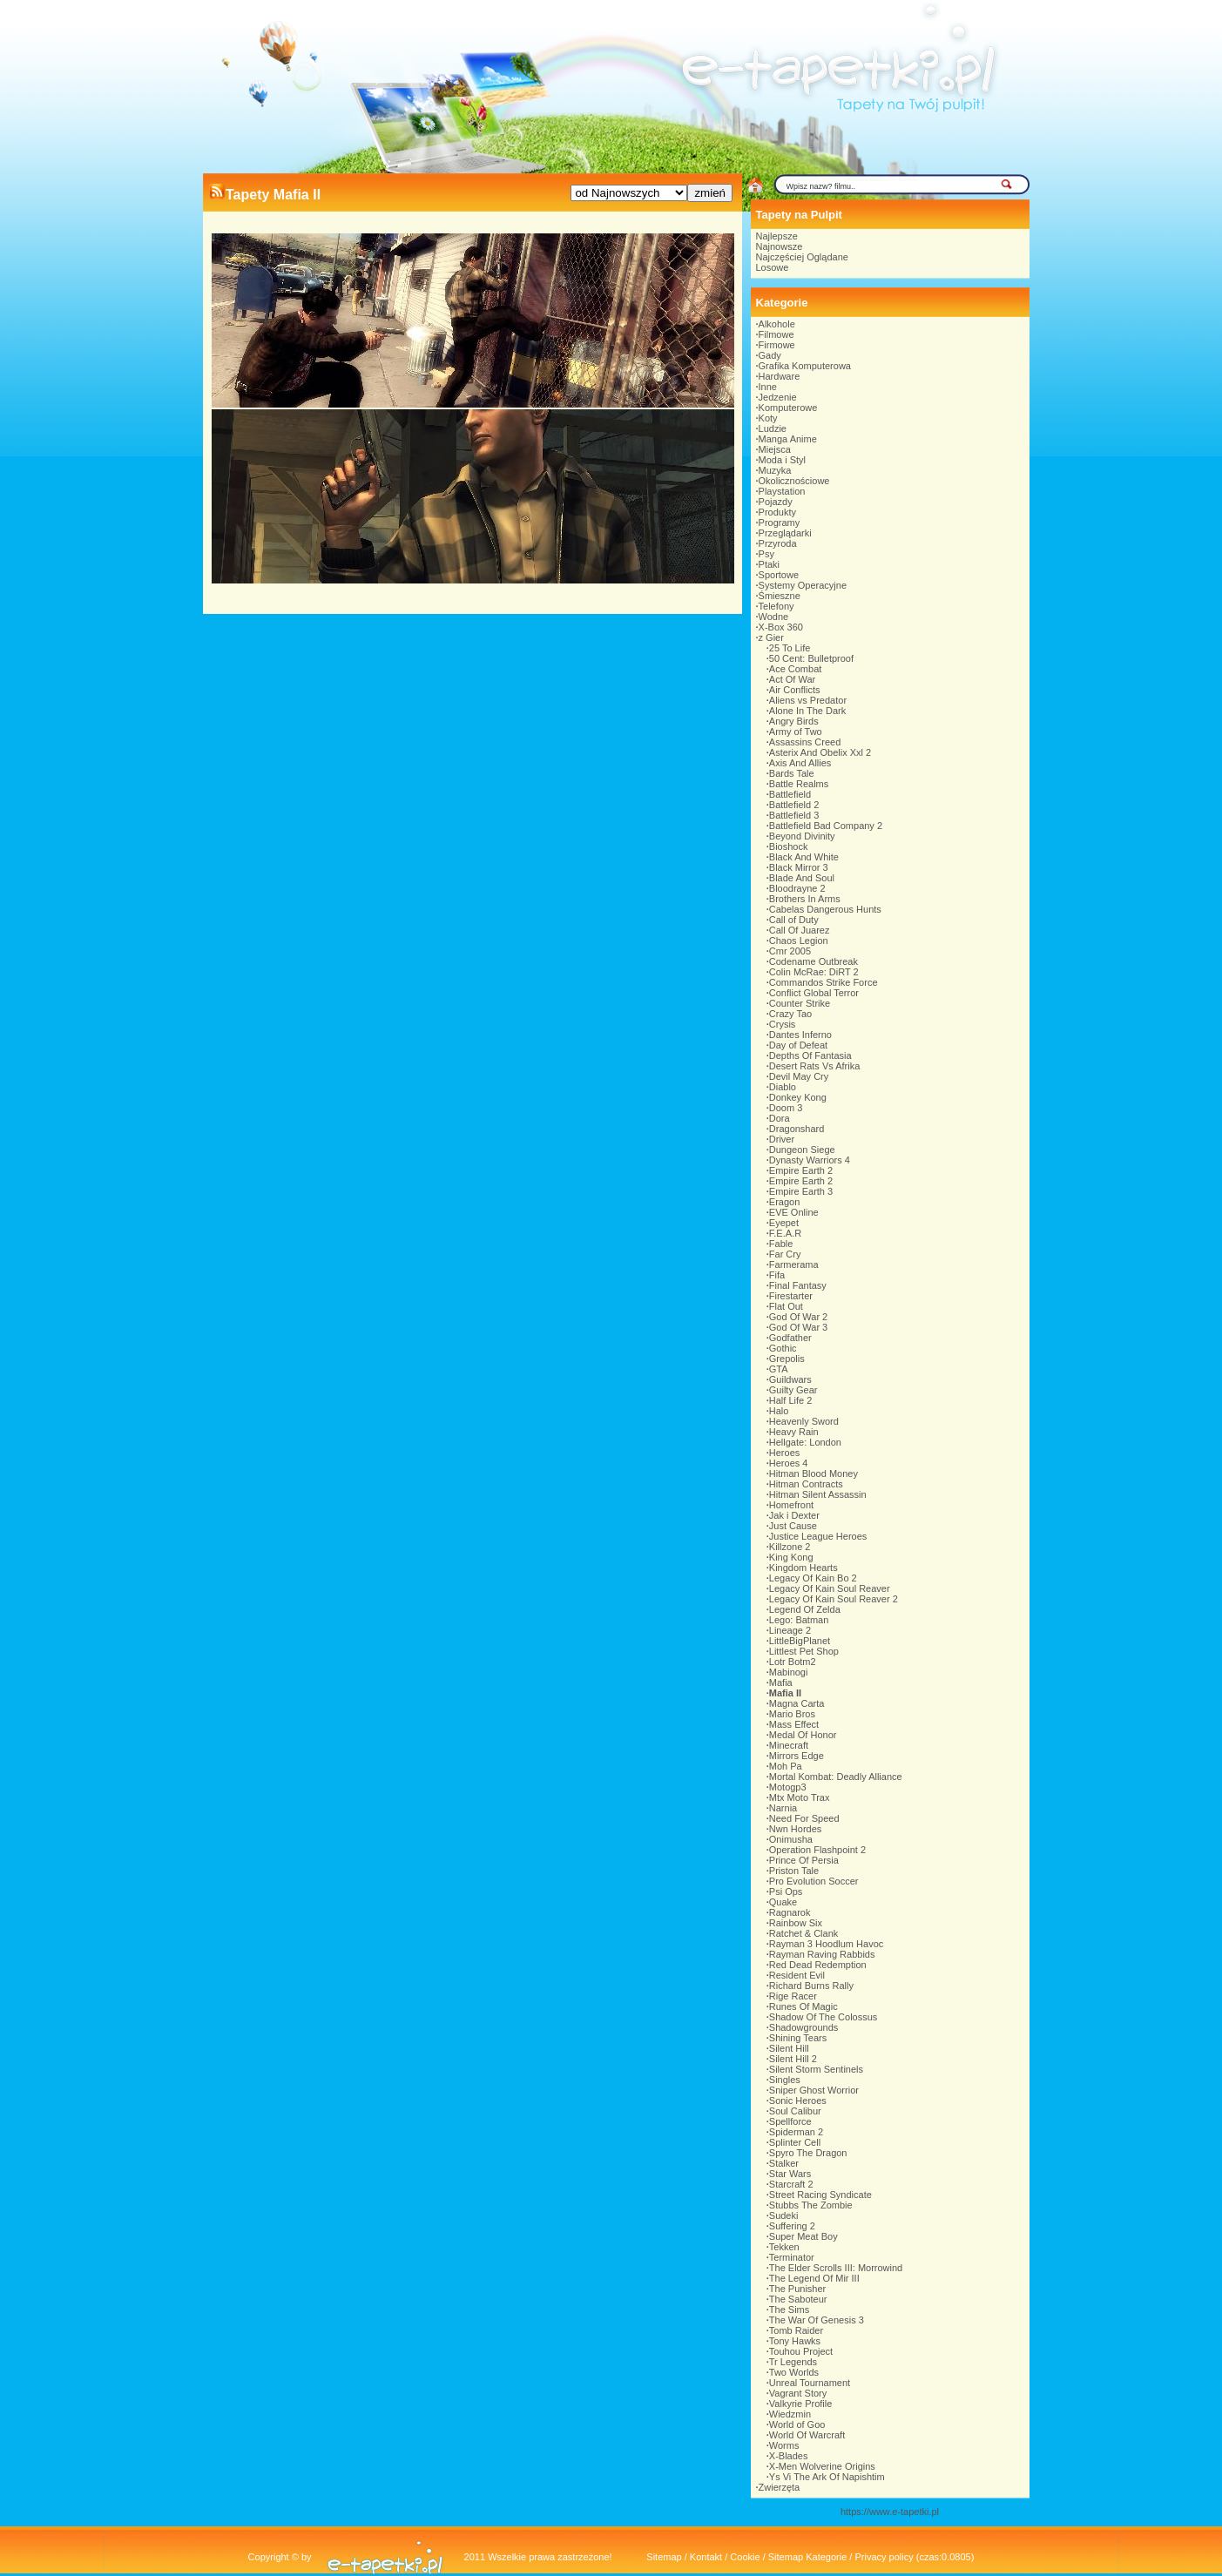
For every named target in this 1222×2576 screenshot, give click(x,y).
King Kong (791, 1557)
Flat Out (786, 1306)
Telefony (776, 606)
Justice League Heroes (818, 1536)
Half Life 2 (791, 1400)
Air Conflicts (794, 689)
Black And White (804, 857)
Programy (779, 522)
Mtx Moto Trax (799, 1797)
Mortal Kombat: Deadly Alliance (835, 1776)
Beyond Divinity (802, 836)
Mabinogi (788, 1672)
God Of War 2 (798, 1317)
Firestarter (791, 1296)
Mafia (781, 1682)
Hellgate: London (805, 1442)
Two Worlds (794, 2372)
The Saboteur (798, 2299)
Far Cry (785, 1254)
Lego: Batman (799, 1620)
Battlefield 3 (794, 815)
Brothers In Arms (805, 899)
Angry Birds (794, 721)
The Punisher (797, 2288)
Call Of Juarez (799, 930)
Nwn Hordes (795, 1829)
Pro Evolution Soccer (814, 1881)
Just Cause (793, 1526)
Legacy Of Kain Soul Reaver (829, 1588)
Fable (781, 1243)
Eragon (784, 1202)
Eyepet (784, 1222)
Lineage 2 (790, 1630)
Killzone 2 (790, 1546)
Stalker (784, 2163)
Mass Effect (794, 1724)
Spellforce (790, 2121)
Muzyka (775, 470)
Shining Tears (798, 2038)
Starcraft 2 (791, 2184)
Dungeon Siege (802, 1149)
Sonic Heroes (798, 2100)
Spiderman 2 (796, 2132)
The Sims (789, 2309)
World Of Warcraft (807, 2435)
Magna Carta (797, 1703)
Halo (779, 1411)
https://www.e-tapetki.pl (890, 2511)
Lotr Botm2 (792, 1661)
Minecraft (788, 1745)
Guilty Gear (793, 1390)
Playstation (782, 491)
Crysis (782, 1024)
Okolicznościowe (794, 480)
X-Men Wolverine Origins (822, 2466)
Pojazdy (776, 501)
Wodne (774, 616)
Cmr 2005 (790, 951)
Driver (781, 1139)
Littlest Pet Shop (804, 1651)
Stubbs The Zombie (811, 2205)
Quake (783, 1902)
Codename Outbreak (813, 961)
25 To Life (790, 648)
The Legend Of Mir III (814, 2278)
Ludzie (773, 428)
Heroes (784, 1452)
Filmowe (776, 334)
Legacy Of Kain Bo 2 (813, 1578)
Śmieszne (779, 595)
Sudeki (784, 2215)
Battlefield (790, 794)
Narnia (783, 1808)
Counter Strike (799, 1003)
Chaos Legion (798, 940)
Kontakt (706, 2557)
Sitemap (663, 2557)
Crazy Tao (790, 1013)
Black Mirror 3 (798, 867)
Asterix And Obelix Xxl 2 (820, 752)
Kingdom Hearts (803, 1567)
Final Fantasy (798, 1285)
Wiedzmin (790, 2414)
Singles (784, 2079)
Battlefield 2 (794, 804)
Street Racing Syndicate (820, 2194)
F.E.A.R (785, 1233)
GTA (778, 1369)
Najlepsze (777, 236)
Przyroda (778, 543)
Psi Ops (786, 1891)
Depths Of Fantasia (810, 1055)
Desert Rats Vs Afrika (815, 1066)
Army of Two (795, 731)
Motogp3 (788, 1787)
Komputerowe (788, 407)
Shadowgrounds (804, 2027)
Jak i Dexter (794, 1515)
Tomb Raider (796, 2330)
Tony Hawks (794, 2341)
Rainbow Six (795, 1923)
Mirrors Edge (796, 1755)
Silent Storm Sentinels (816, 2069)
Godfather (790, 1337)
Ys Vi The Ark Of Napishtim (827, 2476)
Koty (768, 418)
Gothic (783, 1348)
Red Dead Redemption (818, 1964)
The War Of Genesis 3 (816, 2320)
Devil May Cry (798, 1076)
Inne (768, 386)
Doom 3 (786, 1108)
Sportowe (779, 575)
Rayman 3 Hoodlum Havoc (826, 1944)
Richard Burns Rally (811, 1985)
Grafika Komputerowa (805, 366)
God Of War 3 (798, 1327)
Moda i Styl (782, 460)
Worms (784, 2445)
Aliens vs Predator (808, 700)
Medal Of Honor (803, 1735)
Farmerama (794, 1264)
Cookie (745, 2557)
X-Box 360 (781, 627)
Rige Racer (793, 1996)
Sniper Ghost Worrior (814, 2090)
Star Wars (790, 2173)
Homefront (791, 1505)
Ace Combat (795, 669)
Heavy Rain (794, 1431)
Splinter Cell (794, 2142)
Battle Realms (798, 784)
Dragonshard (797, 1128)
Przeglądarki (785, 533)
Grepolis (787, 1358)
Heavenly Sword (804, 1421)
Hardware (779, 376)
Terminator (791, 2257)
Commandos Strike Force (823, 982)
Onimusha (791, 1839)
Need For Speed (804, 1818)
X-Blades (788, 2456)
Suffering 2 (792, 2226)
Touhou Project (801, 2351)
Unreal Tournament (809, 2382)
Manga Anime (788, 439)
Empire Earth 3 (801, 1191)
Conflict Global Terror (814, 993)
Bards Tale (791, 773)
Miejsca (775, 449)
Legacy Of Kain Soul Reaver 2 (833, 1599)
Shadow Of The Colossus (823, 2017)
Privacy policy (883, 2557)
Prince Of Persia (804, 1860)
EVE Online (794, 1212)
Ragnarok (790, 1912)
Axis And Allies (800, 763)
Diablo (782, 1087)
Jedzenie (778, 397)
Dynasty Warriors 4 (809, 1160)
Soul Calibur (795, 2111)
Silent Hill (789, 2048)
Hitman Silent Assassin (818, 1494)
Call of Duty (794, 919)
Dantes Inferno (800, 1034)
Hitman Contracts (806, 1484)
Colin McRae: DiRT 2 (814, 972)
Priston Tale (794, 1870)
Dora (779, 1118)
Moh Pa (785, 1766)
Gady (770, 355)
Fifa (777, 1275)
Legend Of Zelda (805, 1609)
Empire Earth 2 (801, 1170)
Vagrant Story (798, 2393)
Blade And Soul (801, 878)
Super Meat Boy (803, 2236)
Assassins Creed (805, 742)
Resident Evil (797, 1975)
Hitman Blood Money (813, 1473)
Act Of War (792, 679)
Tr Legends (793, 2362)
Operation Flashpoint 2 (817, 1849)
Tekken (784, 2247)
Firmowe (777, 345)
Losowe (772, 267)
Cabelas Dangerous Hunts (825, 909)
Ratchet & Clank (803, 1933)
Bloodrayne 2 (797, 888)
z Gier (771, 637)
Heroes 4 (788, 1463)
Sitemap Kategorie (807, 2557)
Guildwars (790, 1379)
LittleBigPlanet (799, 1640)
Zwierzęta (779, 2487)
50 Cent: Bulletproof (811, 658)
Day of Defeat (798, 1045)
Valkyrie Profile (801, 2403)
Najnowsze (779, 246)
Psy (766, 554)
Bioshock (788, 846)
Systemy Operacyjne (803, 585)
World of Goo (797, 2424)
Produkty (777, 512)
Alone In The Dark (807, 710)
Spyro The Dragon (808, 2153)
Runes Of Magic (803, 2006)
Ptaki (769, 564)
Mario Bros (792, 1714)
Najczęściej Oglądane (802, 257)
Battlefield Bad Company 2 (825, 825)
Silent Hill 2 (793, 2058)
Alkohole (777, 324)
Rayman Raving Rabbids (822, 1954)
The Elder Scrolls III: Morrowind (835, 2267)
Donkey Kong (798, 1097)
